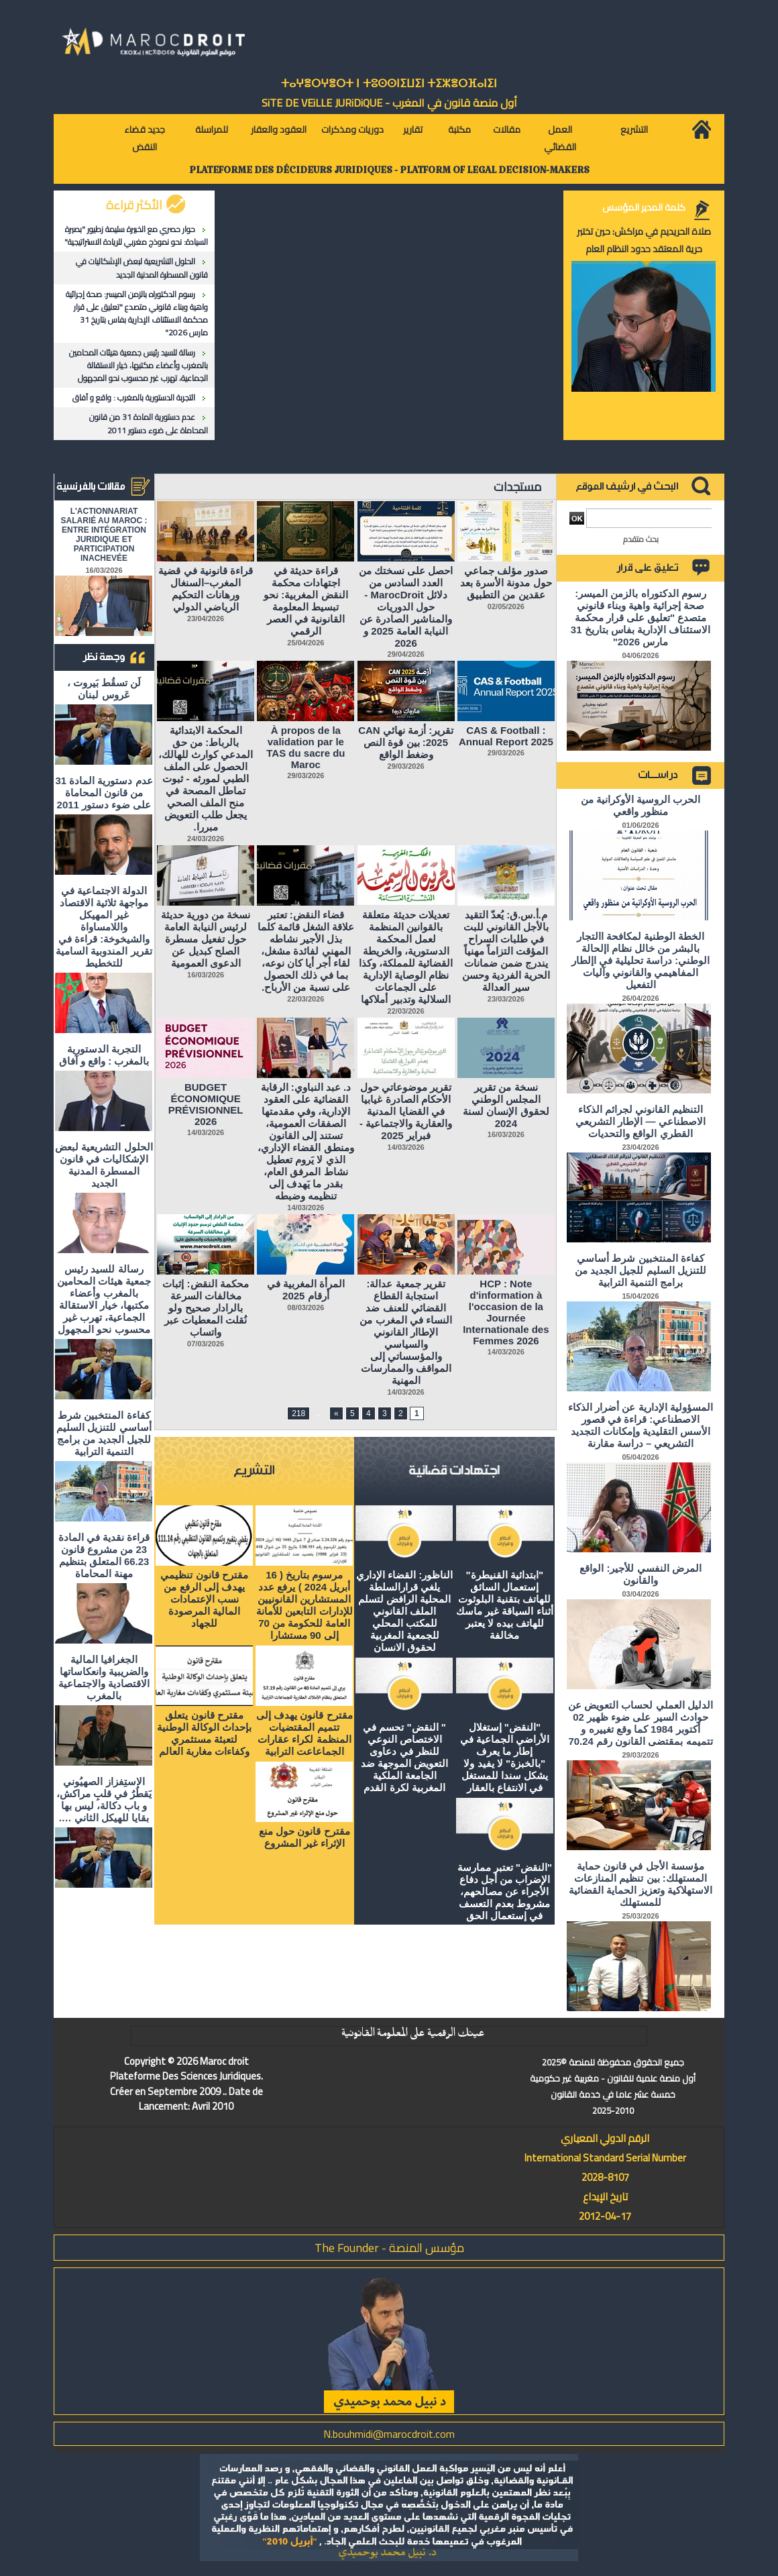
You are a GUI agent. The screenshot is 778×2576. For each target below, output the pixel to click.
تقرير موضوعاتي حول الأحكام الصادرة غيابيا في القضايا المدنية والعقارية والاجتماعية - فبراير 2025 (405, 1111)
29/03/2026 (506, 753)
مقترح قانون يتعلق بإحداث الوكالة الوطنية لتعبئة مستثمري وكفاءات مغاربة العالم (204, 1733)
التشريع (634, 129)
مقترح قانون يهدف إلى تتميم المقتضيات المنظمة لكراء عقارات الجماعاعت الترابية (304, 1733)
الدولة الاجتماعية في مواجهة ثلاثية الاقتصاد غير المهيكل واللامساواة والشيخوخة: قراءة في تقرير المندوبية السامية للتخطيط (104, 927)
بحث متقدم (641, 539)
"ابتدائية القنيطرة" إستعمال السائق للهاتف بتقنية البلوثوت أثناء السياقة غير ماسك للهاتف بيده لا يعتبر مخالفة (504, 1605)
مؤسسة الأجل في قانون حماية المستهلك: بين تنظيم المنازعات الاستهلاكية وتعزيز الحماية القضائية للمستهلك (641, 1884)
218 (298, 1413)
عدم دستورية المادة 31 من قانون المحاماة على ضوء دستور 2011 (148, 423)
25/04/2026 (305, 643)
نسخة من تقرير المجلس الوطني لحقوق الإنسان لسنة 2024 (506, 1105)
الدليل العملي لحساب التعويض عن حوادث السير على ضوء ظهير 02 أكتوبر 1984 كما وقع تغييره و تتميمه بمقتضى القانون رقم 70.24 (640, 1723)
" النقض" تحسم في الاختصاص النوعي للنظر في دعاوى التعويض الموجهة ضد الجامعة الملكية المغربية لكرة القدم (404, 1757)
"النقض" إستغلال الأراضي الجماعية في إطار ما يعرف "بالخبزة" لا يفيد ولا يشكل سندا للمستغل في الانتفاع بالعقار (504, 1757)
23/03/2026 (506, 999)
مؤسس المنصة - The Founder (389, 2248)
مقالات (506, 129)
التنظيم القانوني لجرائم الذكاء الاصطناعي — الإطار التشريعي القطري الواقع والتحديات (640, 1121)
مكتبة (459, 129)
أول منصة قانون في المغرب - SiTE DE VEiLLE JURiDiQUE (389, 103)
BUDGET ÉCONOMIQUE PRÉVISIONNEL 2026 (205, 1104)
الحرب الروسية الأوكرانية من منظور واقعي (641, 805)
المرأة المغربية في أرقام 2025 (306, 1289)
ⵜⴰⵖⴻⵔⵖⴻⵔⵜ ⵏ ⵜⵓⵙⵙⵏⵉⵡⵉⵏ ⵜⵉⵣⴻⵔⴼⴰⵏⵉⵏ (389, 83)
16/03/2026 (205, 975)
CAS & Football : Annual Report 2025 (506, 735)
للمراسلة (211, 129)
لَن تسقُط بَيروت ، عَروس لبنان (104, 688)
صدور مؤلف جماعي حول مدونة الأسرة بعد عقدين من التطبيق (506, 582)
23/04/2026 (205, 618)
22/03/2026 (406, 1011)
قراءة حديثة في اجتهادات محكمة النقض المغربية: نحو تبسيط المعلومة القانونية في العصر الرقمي (305, 601)
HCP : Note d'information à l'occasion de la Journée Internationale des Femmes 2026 (506, 1312)
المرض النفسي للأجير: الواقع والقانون (640, 1574)
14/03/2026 (406, 1147)
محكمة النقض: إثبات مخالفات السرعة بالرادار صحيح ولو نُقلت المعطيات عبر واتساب (205, 1308)
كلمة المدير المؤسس (643, 207)
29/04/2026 (406, 654)
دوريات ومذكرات (352, 129)
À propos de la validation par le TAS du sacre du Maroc (305, 747)
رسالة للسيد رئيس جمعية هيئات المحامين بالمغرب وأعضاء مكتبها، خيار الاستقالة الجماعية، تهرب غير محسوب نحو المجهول (138, 365)
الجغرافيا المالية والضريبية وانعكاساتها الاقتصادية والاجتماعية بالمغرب (104, 1677)
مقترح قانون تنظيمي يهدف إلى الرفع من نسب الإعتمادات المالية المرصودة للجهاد (203, 1599)
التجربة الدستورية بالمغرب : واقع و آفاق (133, 397)
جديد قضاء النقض (144, 138)
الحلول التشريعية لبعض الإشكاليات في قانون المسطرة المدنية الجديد (142, 268)
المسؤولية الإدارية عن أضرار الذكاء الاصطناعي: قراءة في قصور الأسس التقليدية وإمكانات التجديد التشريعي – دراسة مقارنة (640, 1425)
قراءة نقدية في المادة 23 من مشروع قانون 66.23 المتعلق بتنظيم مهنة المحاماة (104, 1555)
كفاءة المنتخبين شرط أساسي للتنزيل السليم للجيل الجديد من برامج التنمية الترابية (103, 1433)
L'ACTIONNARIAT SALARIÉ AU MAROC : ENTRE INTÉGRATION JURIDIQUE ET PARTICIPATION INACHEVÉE (104, 534)
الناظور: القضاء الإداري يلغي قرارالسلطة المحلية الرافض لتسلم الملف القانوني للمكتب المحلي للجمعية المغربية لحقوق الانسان (404, 1611)
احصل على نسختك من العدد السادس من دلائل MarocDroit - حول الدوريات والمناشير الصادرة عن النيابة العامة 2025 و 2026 (406, 607)
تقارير (413, 129)
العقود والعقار (279, 129)
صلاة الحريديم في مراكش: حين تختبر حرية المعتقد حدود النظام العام (644, 240)
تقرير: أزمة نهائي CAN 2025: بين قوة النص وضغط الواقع (405, 742)
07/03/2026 (205, 1344)
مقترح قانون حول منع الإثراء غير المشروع (304, 1837)
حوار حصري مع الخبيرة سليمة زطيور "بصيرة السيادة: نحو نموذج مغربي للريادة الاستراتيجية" (136, 235)
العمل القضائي (560, 138)
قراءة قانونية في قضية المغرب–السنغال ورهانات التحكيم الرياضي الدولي (205, 588)
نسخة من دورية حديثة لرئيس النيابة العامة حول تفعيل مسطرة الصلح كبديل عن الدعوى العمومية (206, 939)
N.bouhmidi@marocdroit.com (389, 2434)
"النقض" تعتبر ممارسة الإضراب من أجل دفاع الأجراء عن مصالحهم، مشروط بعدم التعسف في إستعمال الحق (505, 1891)
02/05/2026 (506, 606)
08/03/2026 (305, 1307)
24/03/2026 (205, 839)
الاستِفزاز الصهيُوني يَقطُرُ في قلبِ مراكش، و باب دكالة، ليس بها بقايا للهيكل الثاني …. (104, 1799)
